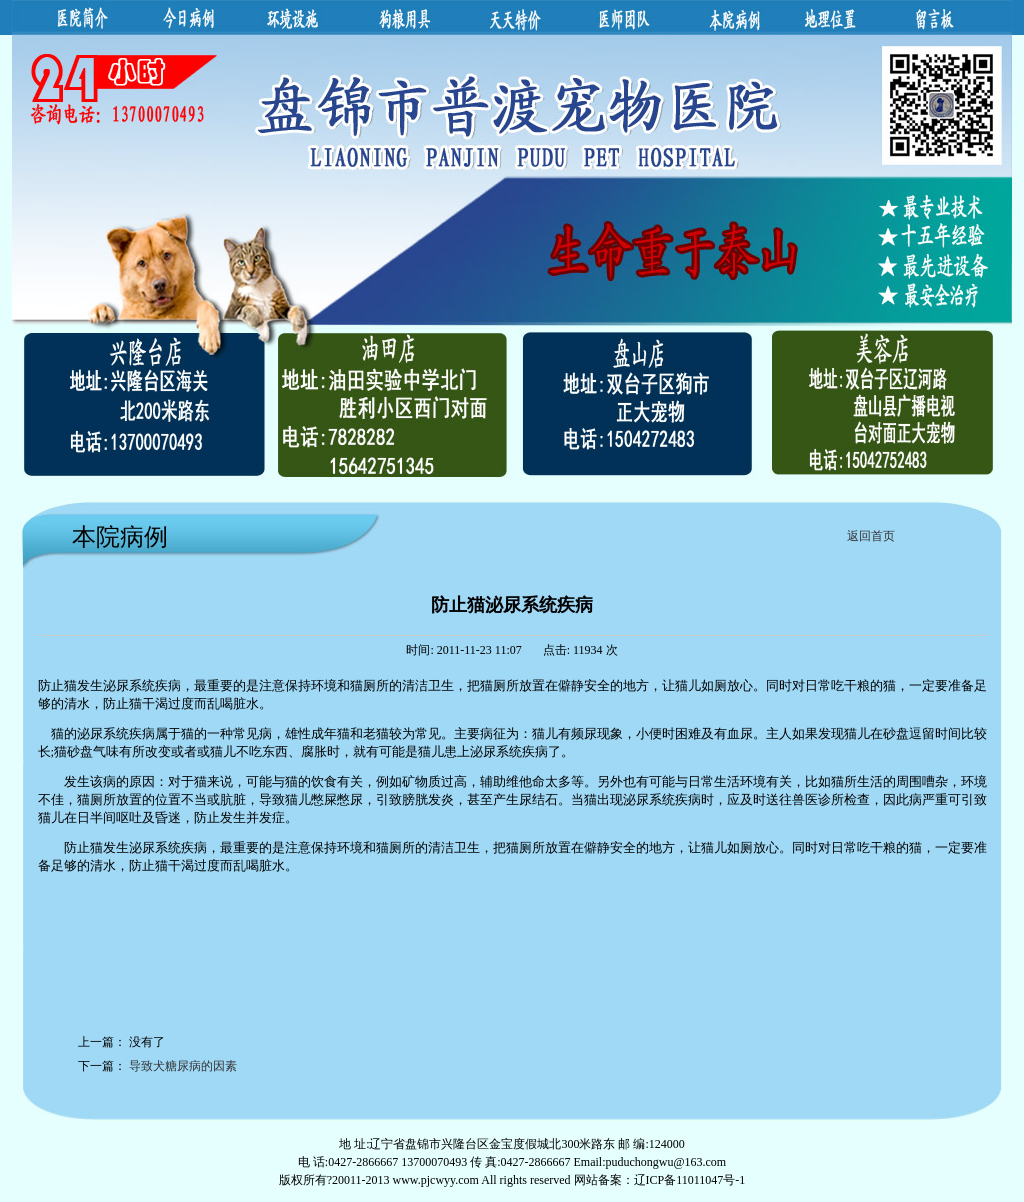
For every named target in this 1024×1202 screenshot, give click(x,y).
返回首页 (871, 536)
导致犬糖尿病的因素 (183, 1066)
